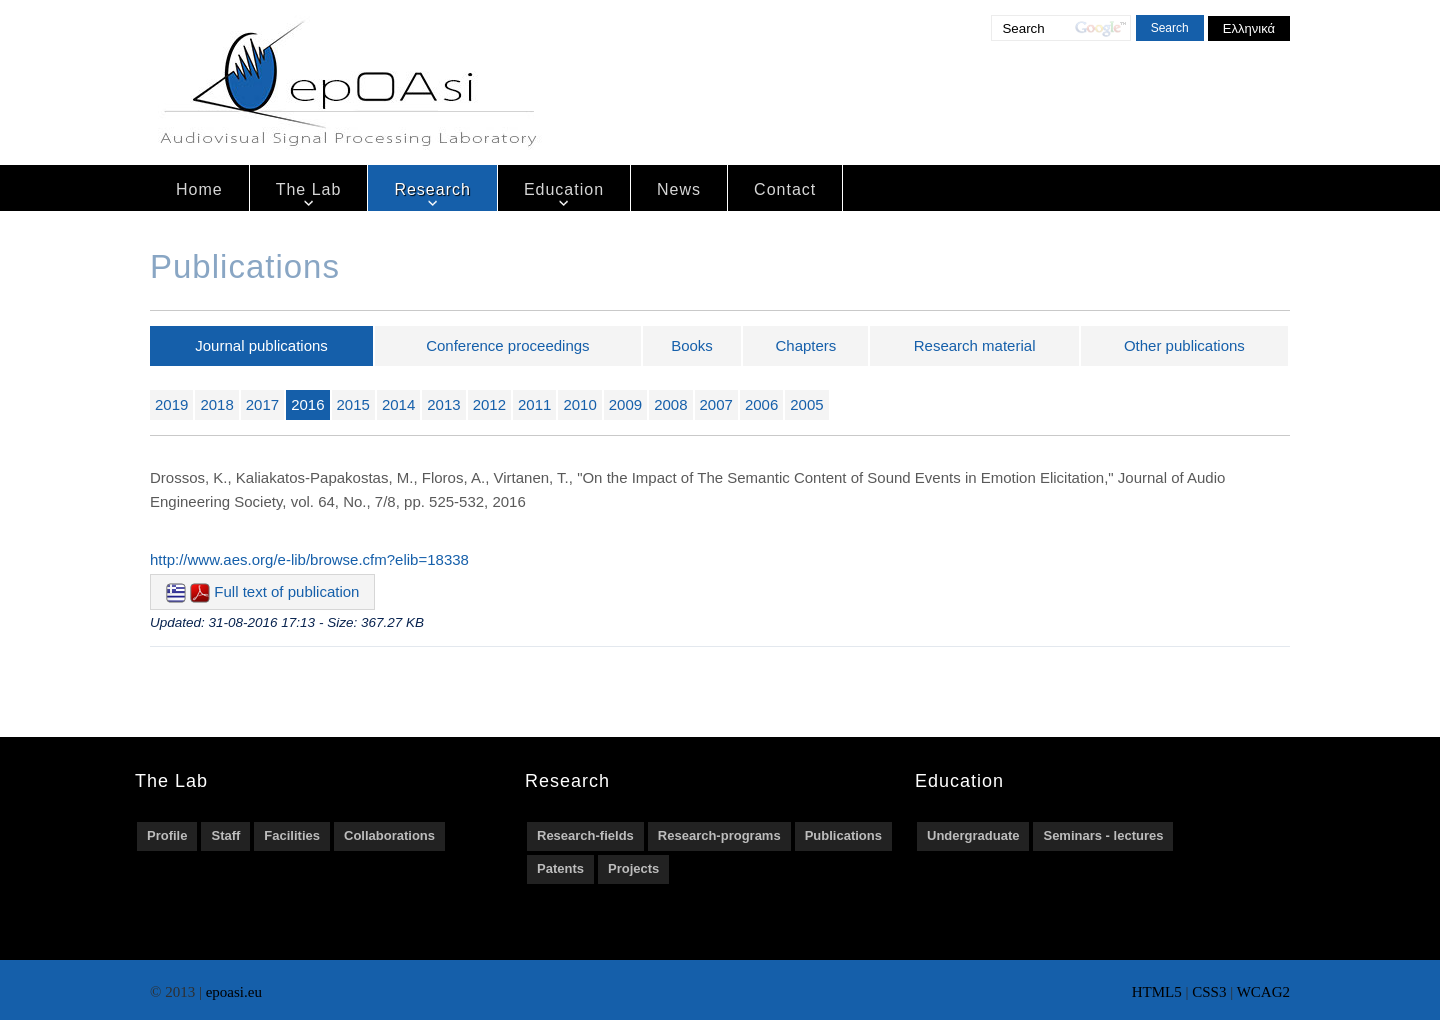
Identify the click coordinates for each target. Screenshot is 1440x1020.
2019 (171, 404)
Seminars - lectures (1103, 835)
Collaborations (389, 835)
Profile (167, 835)
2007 (716, 404)
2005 (806, 404)
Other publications (1184, 345)
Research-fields (585, 835)
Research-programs (719, 835)
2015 (353, 404)
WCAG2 (1263, 992)
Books (692, 345)
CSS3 (1209, 992)
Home (199, 189)
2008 (670, 404)
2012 (489, 404)
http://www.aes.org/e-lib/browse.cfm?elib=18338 (309, 559)
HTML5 (1157, 992)
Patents (560, 868)
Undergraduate (973, 835)
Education (564, 189)
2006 (761, 404)
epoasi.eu (234, 992)
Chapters (806, 345)
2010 (579, 404)
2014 (398, 404)
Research (432, 189)
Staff (225, 835)
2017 (262, 404)
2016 (307, 404)
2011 (534, 404)
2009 (625, 404)
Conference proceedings (507, 345)
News (679, 189)
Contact (785, 189)
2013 (443, 404)
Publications (843, 835)
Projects (633, 868)
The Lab (309, 189)
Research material (975, 345)
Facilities (292, 835)
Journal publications (261, 345)
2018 (216, 404)
